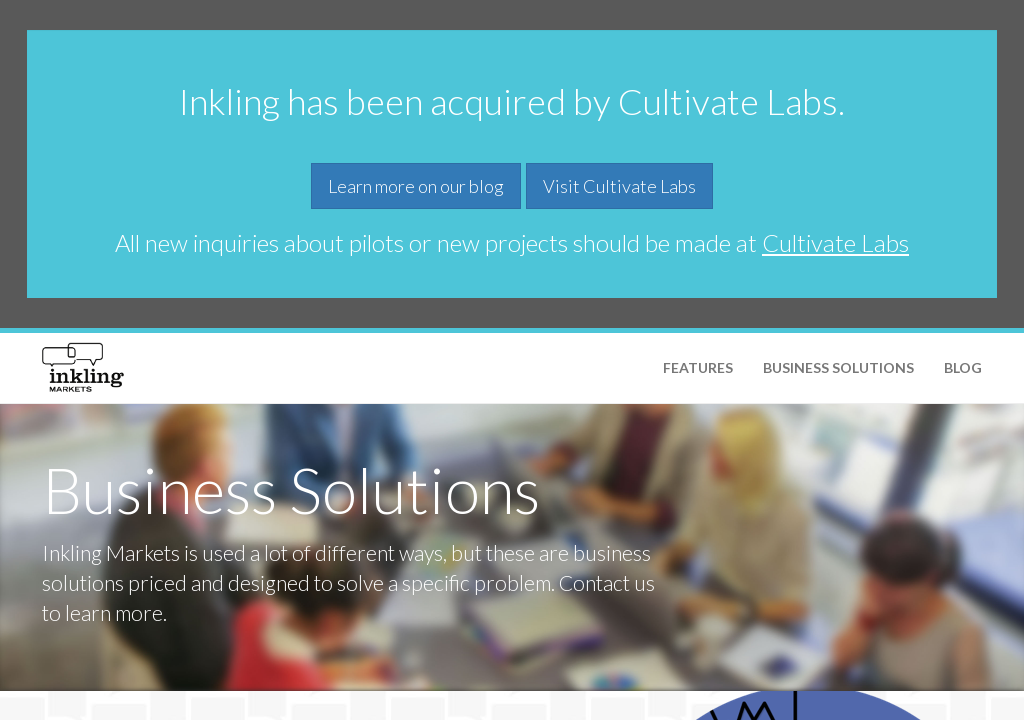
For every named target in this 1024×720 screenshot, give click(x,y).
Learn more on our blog (416, 186)
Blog (963, 367)
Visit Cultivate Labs (619, 186)
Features (698, 367)
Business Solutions (838, 367)
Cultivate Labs (835, 242)
